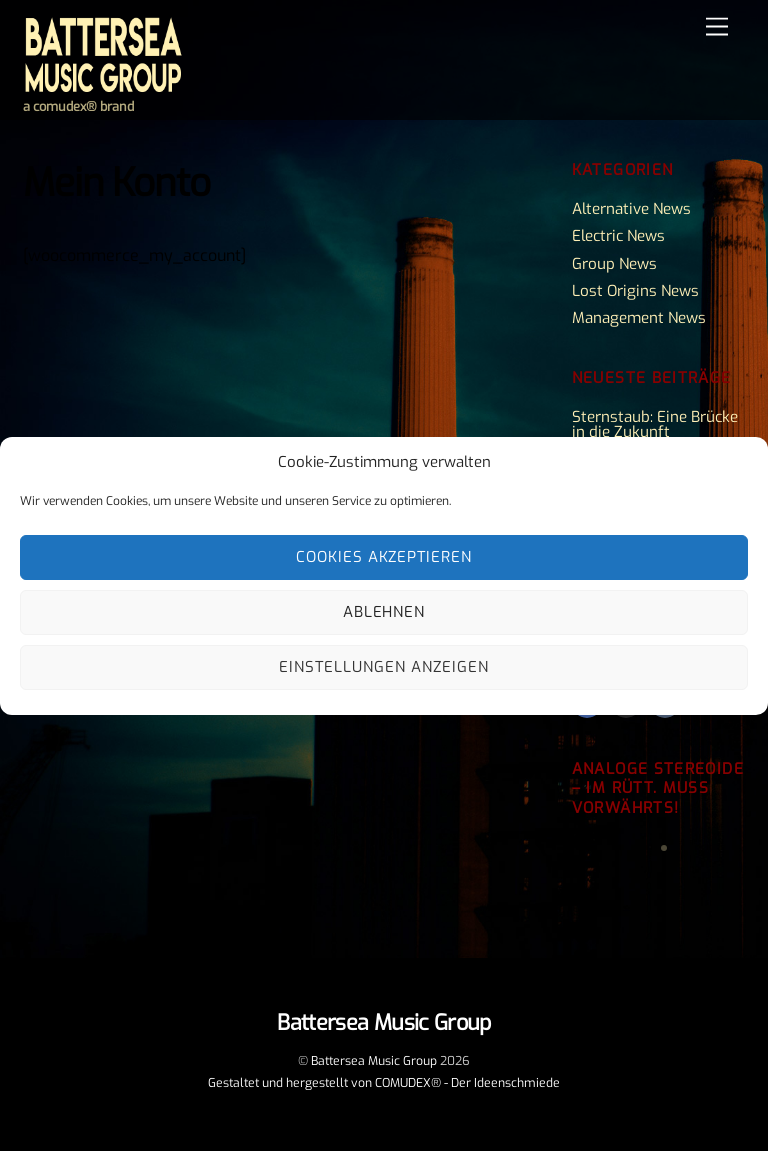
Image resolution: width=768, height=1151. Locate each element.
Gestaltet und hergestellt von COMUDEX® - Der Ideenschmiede (384, 1083)
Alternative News (631, 209)
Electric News (618, 236)
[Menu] (717, 27)
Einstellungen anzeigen (383, 667)
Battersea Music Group (374, 1061)
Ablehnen (384, 612)
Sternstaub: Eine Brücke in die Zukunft (655, 424)
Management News (639, 318)
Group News (614, 264)
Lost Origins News (635, 291)
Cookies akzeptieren (384, 557)
